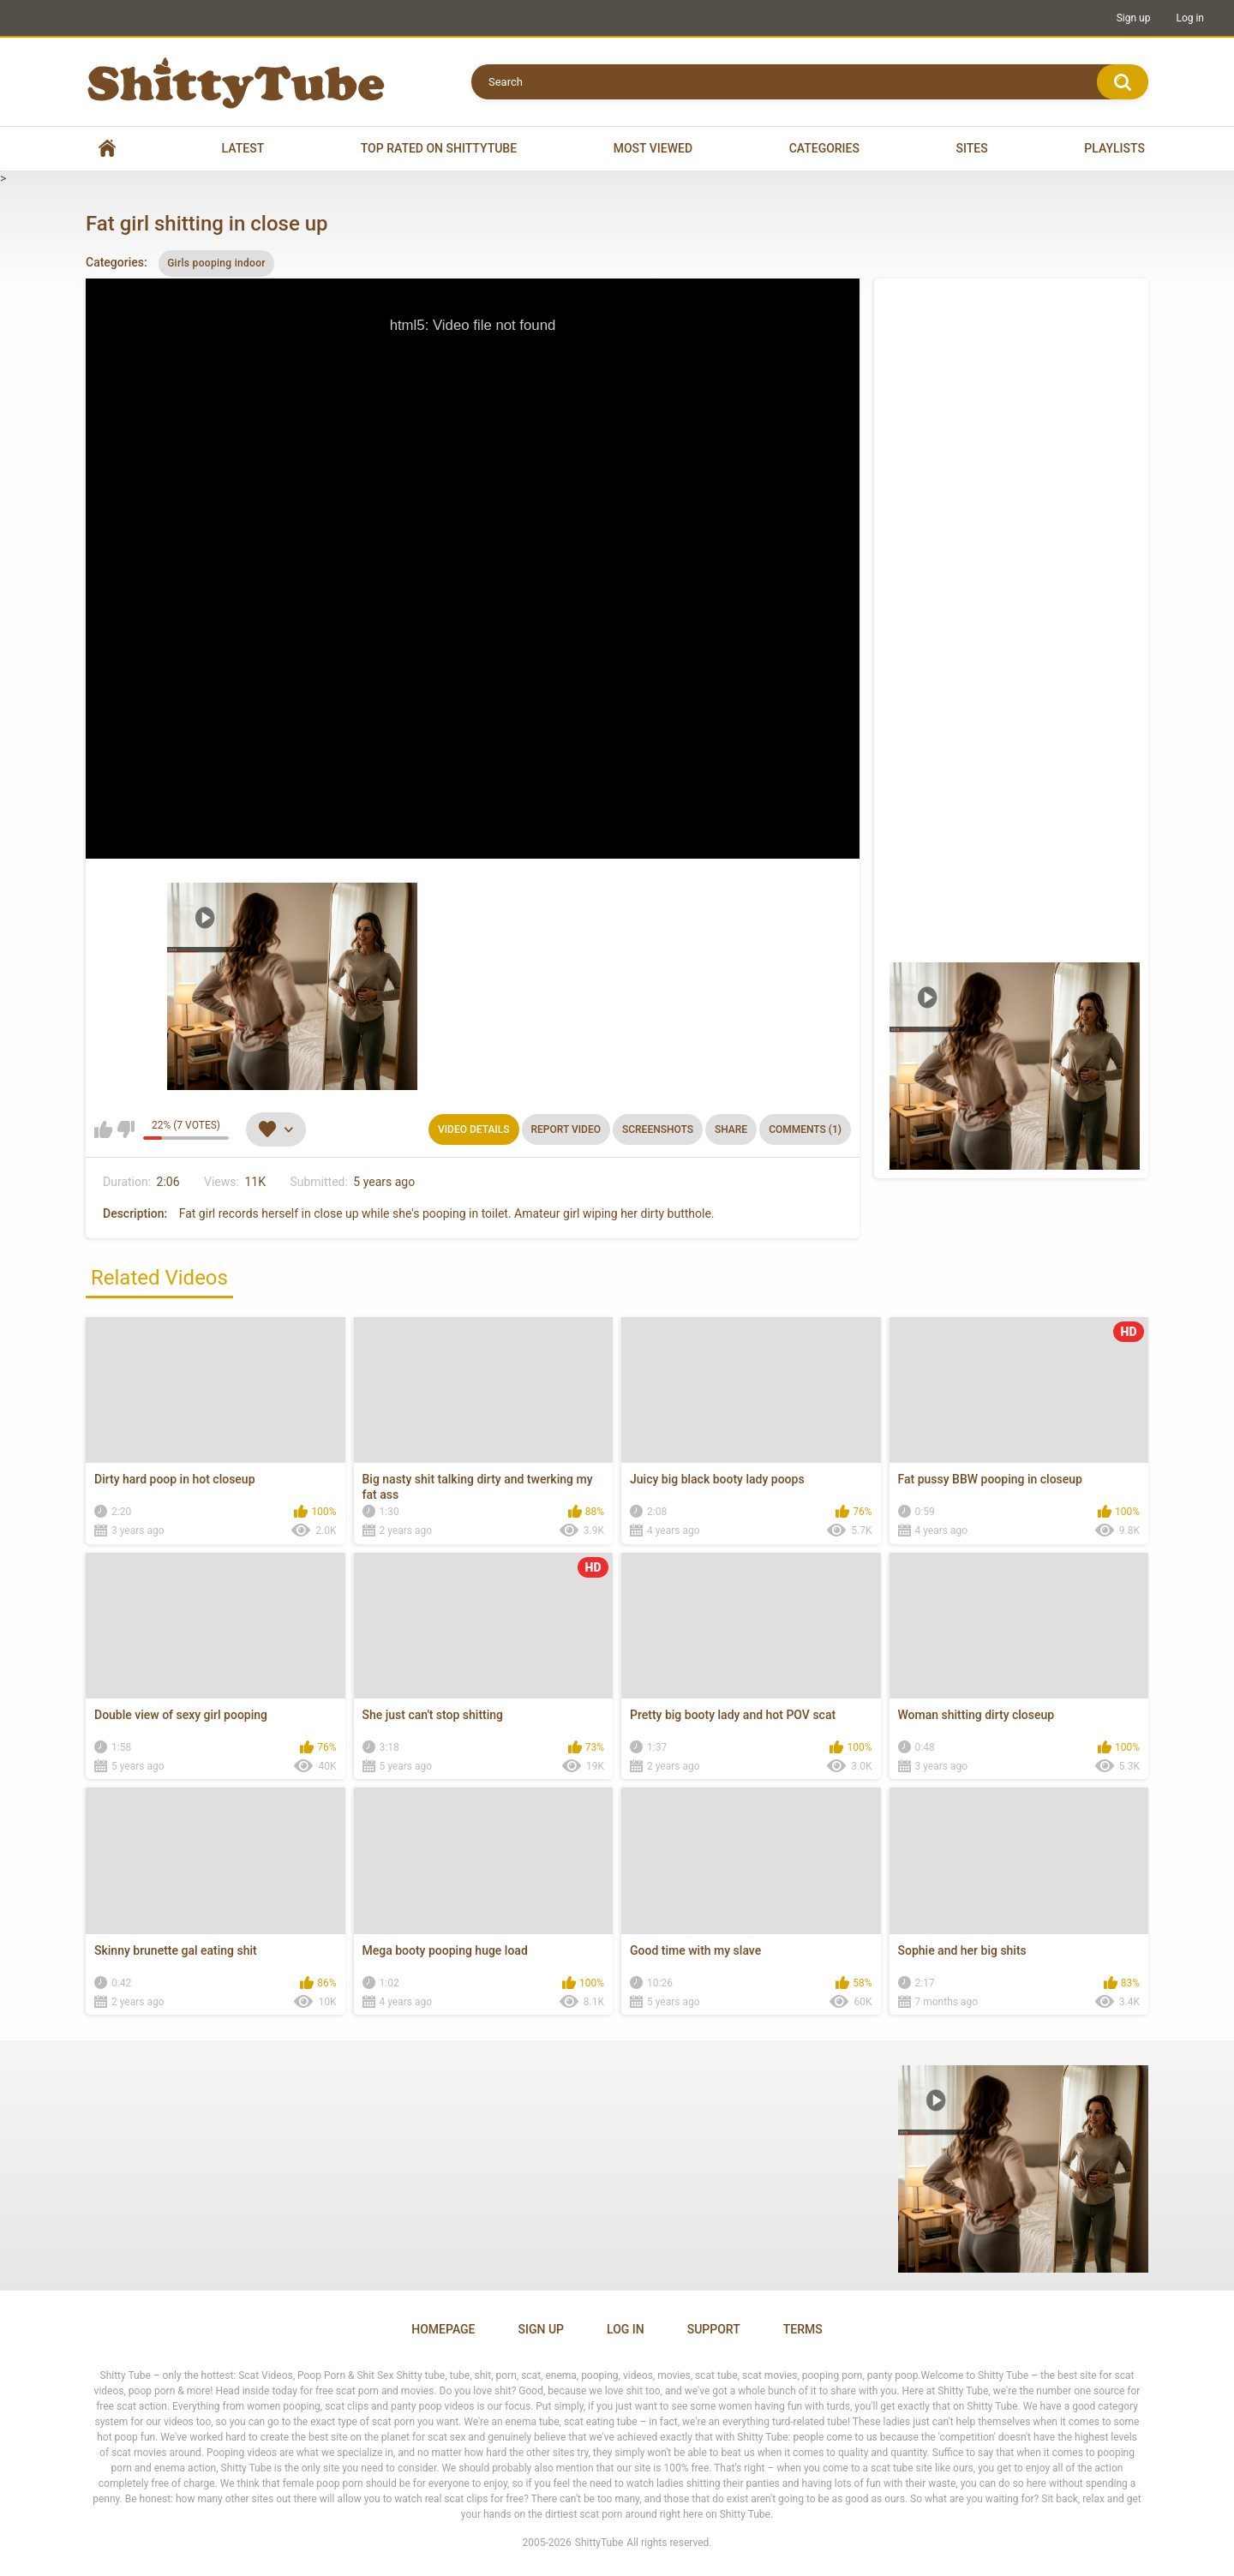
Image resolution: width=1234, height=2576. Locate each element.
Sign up (1134, 18)
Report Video (566, 1129)
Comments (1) (805, 1129)
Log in (1190, 18)
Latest (243, 148)
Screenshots (657, 1129)
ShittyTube (599, 2543)
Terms (803, 2329)
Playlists (1114, 148)
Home (107, 149)
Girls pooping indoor (216, 263)
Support (713, 2329)
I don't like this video (126, 1129)
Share (731, 1129)
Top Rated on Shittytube (439, 148)
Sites (972, 148)
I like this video (103, 1129)
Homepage (443, 2329)
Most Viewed (653, 148)
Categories (824, 148)
